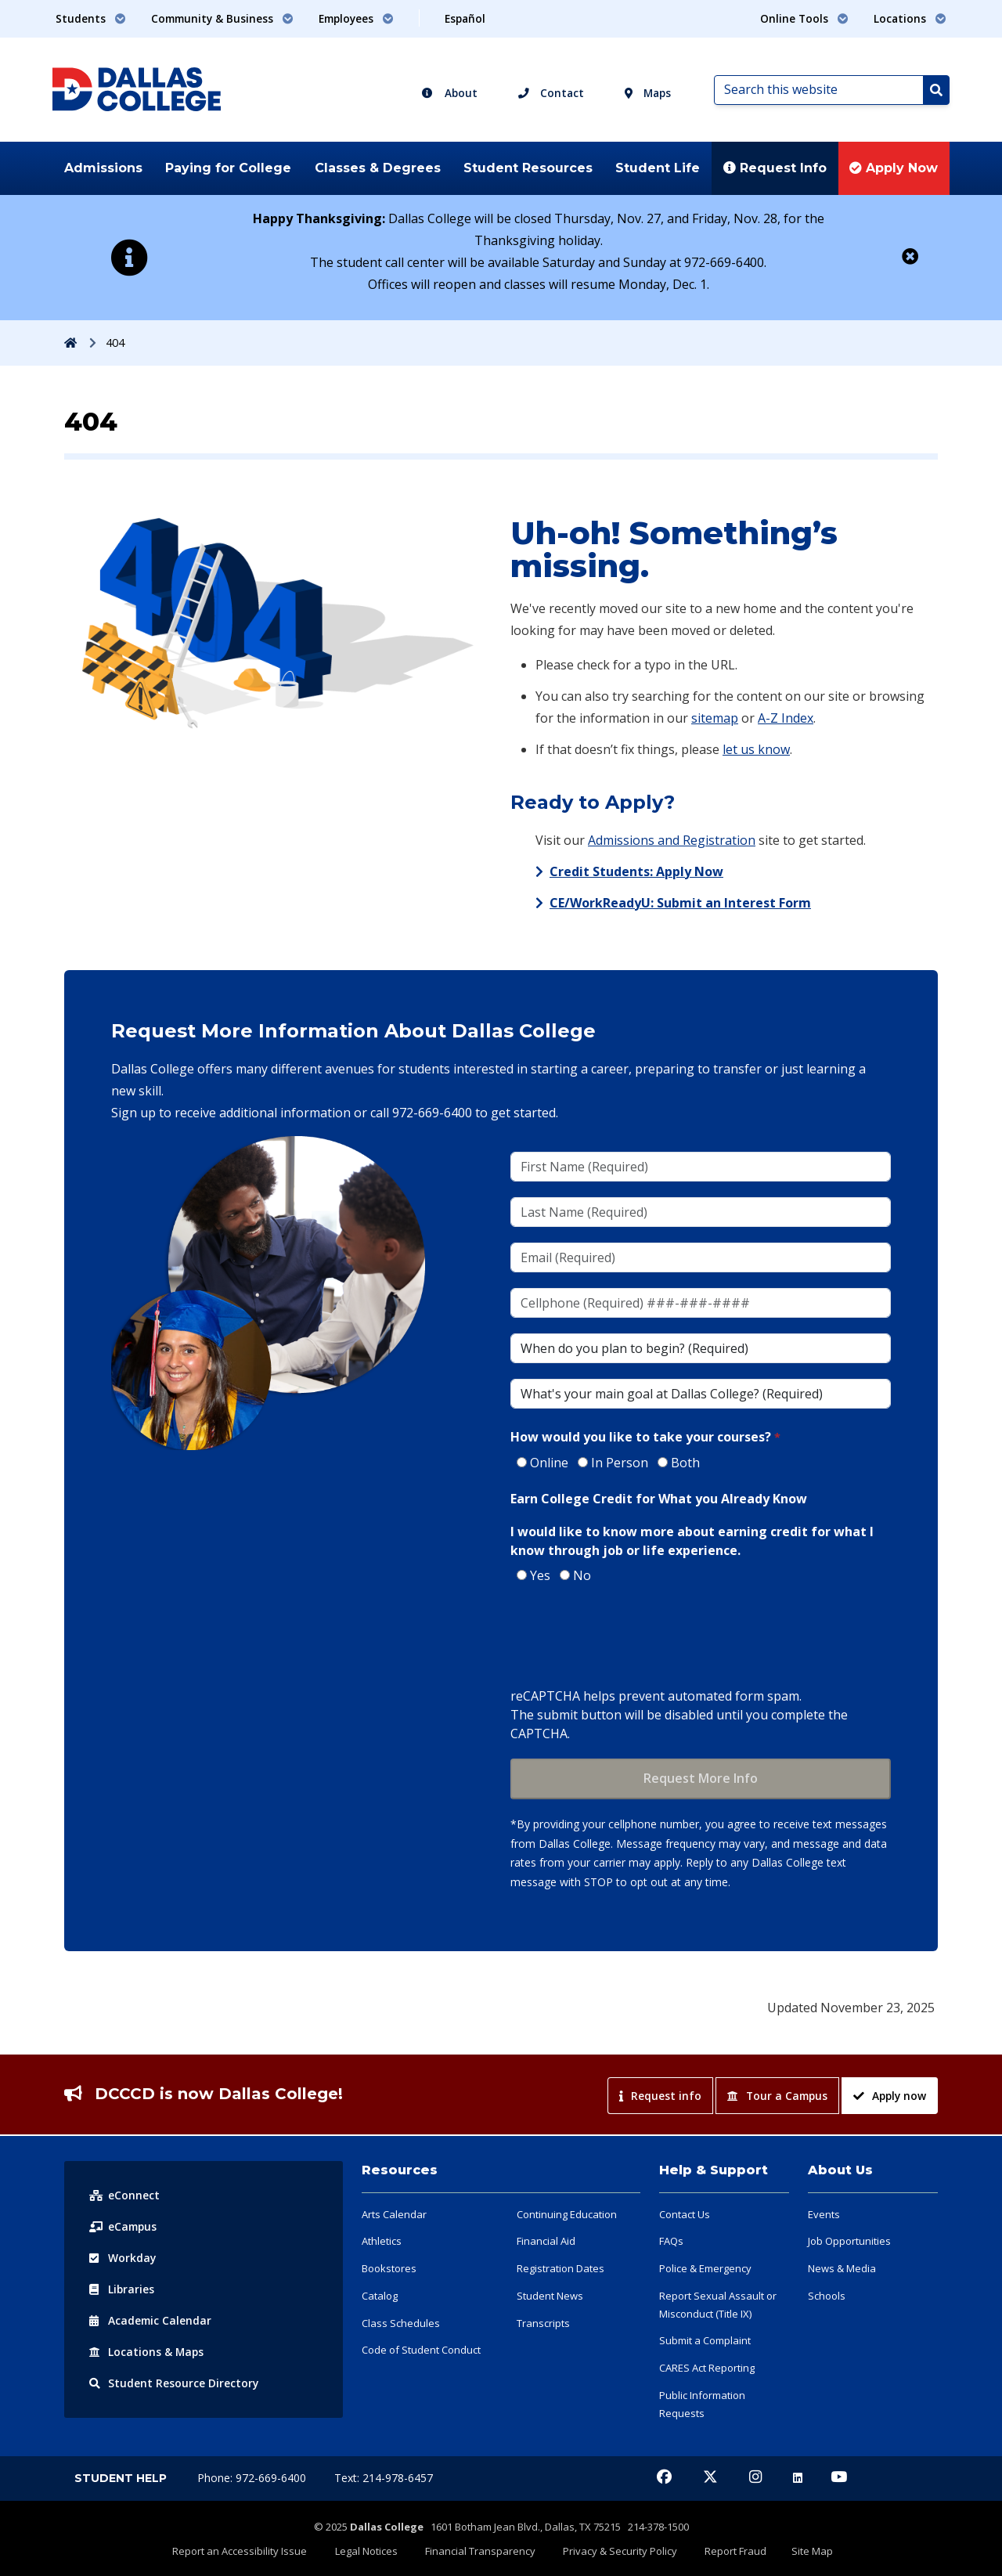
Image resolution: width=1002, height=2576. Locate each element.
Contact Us (684, 2214)
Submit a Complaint (705, 2340)
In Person (619, 1462)
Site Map (798, 2550)
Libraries (122, 2289)
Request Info (775, 168)
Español (465, 18)
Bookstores (389, 2268)
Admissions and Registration (671, 840)
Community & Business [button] (222, 18)
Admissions (103, 168)
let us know (756, 749)
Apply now (889, 2095)
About (449, 92)
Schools (826, 2296)
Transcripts (543, 2323)
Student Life (657, 168)
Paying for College (228, 168)
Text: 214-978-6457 (383, 2477)
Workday (123, 2257)
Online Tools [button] (804, 18)
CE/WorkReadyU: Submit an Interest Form (680, 902)
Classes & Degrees (378, 168)
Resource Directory (174, 2383)
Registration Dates (560, 2268)
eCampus (124, 2226)
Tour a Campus (777, 2095)
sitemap (714, 718)
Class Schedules (401, 2323)
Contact (551, 92)
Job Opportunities (849, 2241)
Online (549, 1462)
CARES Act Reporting (707, 2368)
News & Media (842, 2268)
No (582, 1575)
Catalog (380, 2296)
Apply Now (893, 168)
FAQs (671, 2241)
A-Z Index (785, 718)
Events (824, 2214)
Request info (660, 2095)
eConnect (124, 2195)
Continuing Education (567, 2214)
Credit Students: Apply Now (636, 871)
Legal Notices (375, 2550)
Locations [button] (910, 18)
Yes (540, 1575)
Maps (648, 92)
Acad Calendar (151, 2320)
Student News (550, 2296)
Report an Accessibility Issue (254, 2550)
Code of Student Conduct (421, 2350)
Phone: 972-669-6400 (253, 2477)
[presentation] (629, 1637)
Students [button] (91, 18)
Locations (147, 2351)
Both (685, 1462)
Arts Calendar (394, 2214)
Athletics (382, 2241)
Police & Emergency (705, 2268)
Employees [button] (356, 18)
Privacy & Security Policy (617, 2550)
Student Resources (528, 168)
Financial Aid (546, 2241)
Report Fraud (728, 2550)
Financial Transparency (483, 2550)
